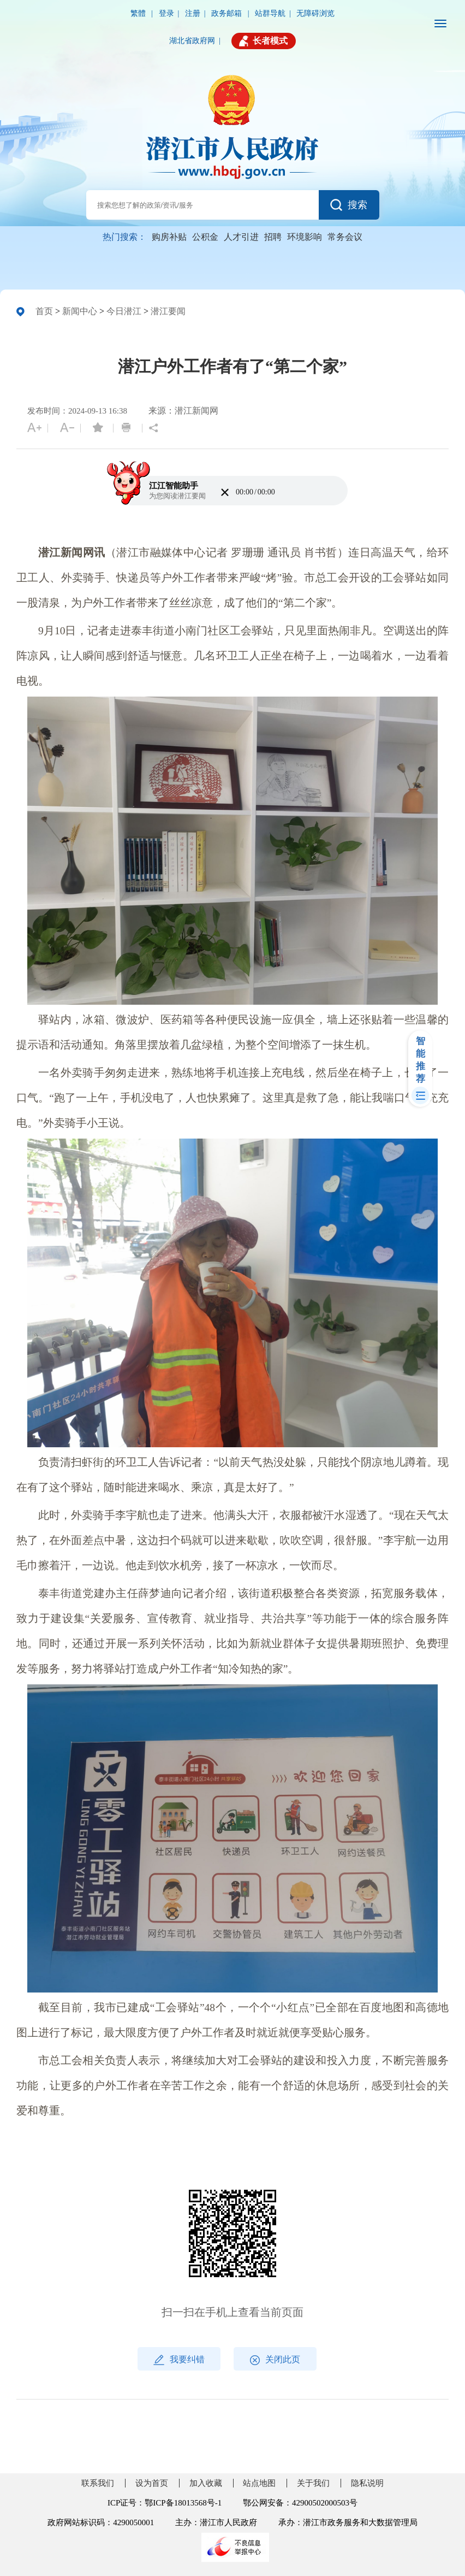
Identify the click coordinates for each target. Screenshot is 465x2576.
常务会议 (344, 236)
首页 (44, 311)
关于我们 (313, 2483)
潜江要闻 (168, 311)
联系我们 (97, 2483)
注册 (192, 13)
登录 (166, 13)
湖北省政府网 (192, 41)
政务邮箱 (227, 13)
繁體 (139, 13)
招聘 (273, 236)
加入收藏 (205, 2483)
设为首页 (151, 2483)
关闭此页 (275, 2360)
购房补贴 (169, 236)
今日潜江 (123, 311)
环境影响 (304, 236)
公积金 (205, 236)
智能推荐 (420, 1060)
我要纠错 (179, 2360)
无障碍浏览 (315, 13)
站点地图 (259, 2483)
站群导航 (270, 13)
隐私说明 (367, 2483)
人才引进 (241, 236)
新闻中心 (79, 311)
